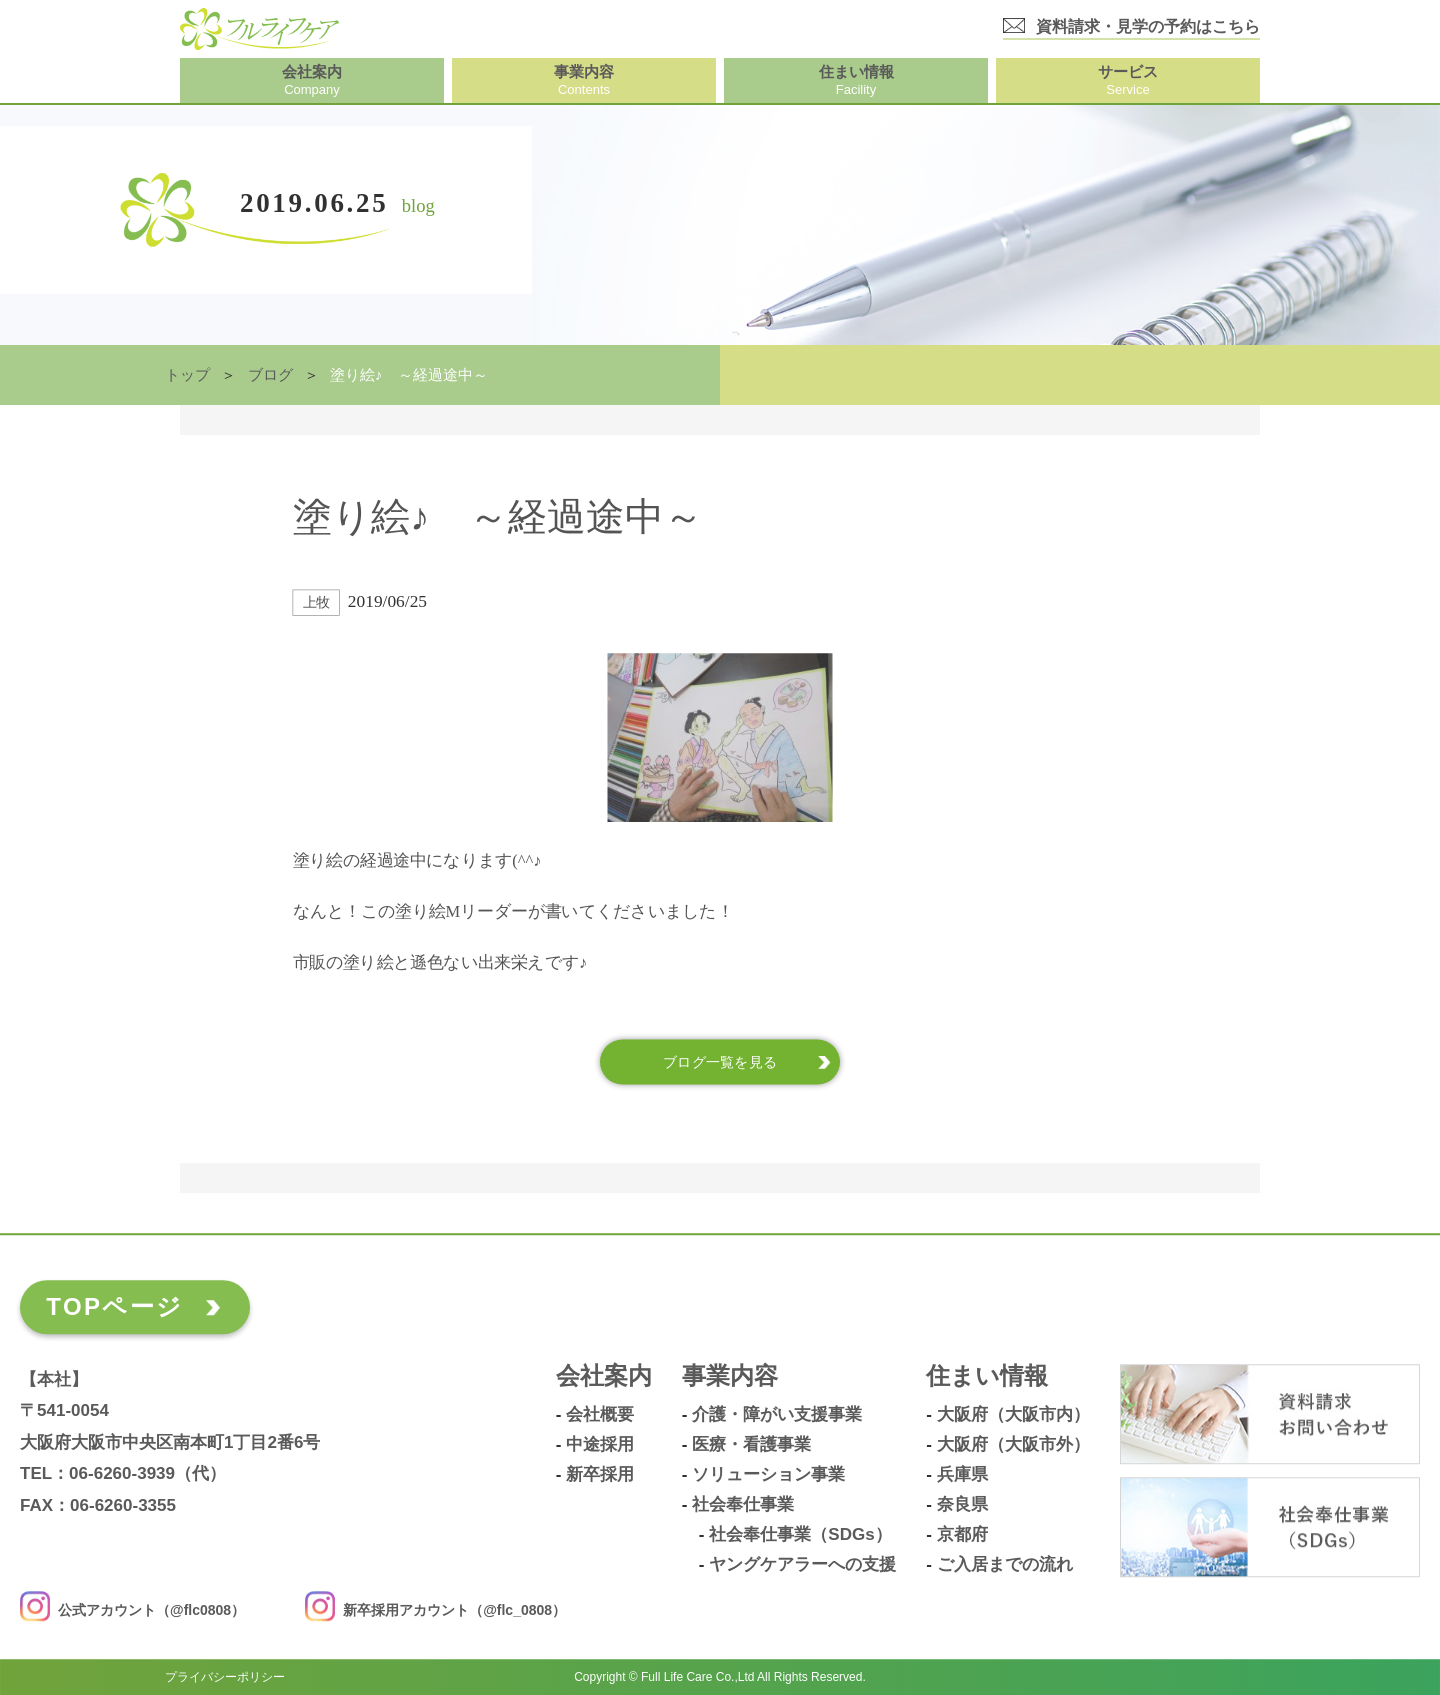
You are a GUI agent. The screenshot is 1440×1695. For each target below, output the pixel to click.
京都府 (962, 1535)
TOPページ (114, 1306)
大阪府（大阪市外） (1013, 1445)
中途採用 (600, 1445)
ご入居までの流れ (1005, 1565)
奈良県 (962, 1505)
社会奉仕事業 (743, 1505)
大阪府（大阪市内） (1013, 1415)
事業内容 (730, 1376)
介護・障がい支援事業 (777, 1415)
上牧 (316, 602)
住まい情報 (987, 1376)
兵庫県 (962, 1475)
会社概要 (600, 1415)
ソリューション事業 (768, 1475)
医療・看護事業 (751, 1445)
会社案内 (604, 1376)
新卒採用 (600, 1475)
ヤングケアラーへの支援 (802, 1565)
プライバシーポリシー (225, 1677)
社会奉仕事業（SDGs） (800, 1535)
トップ (187, 375)
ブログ (270, 375)
